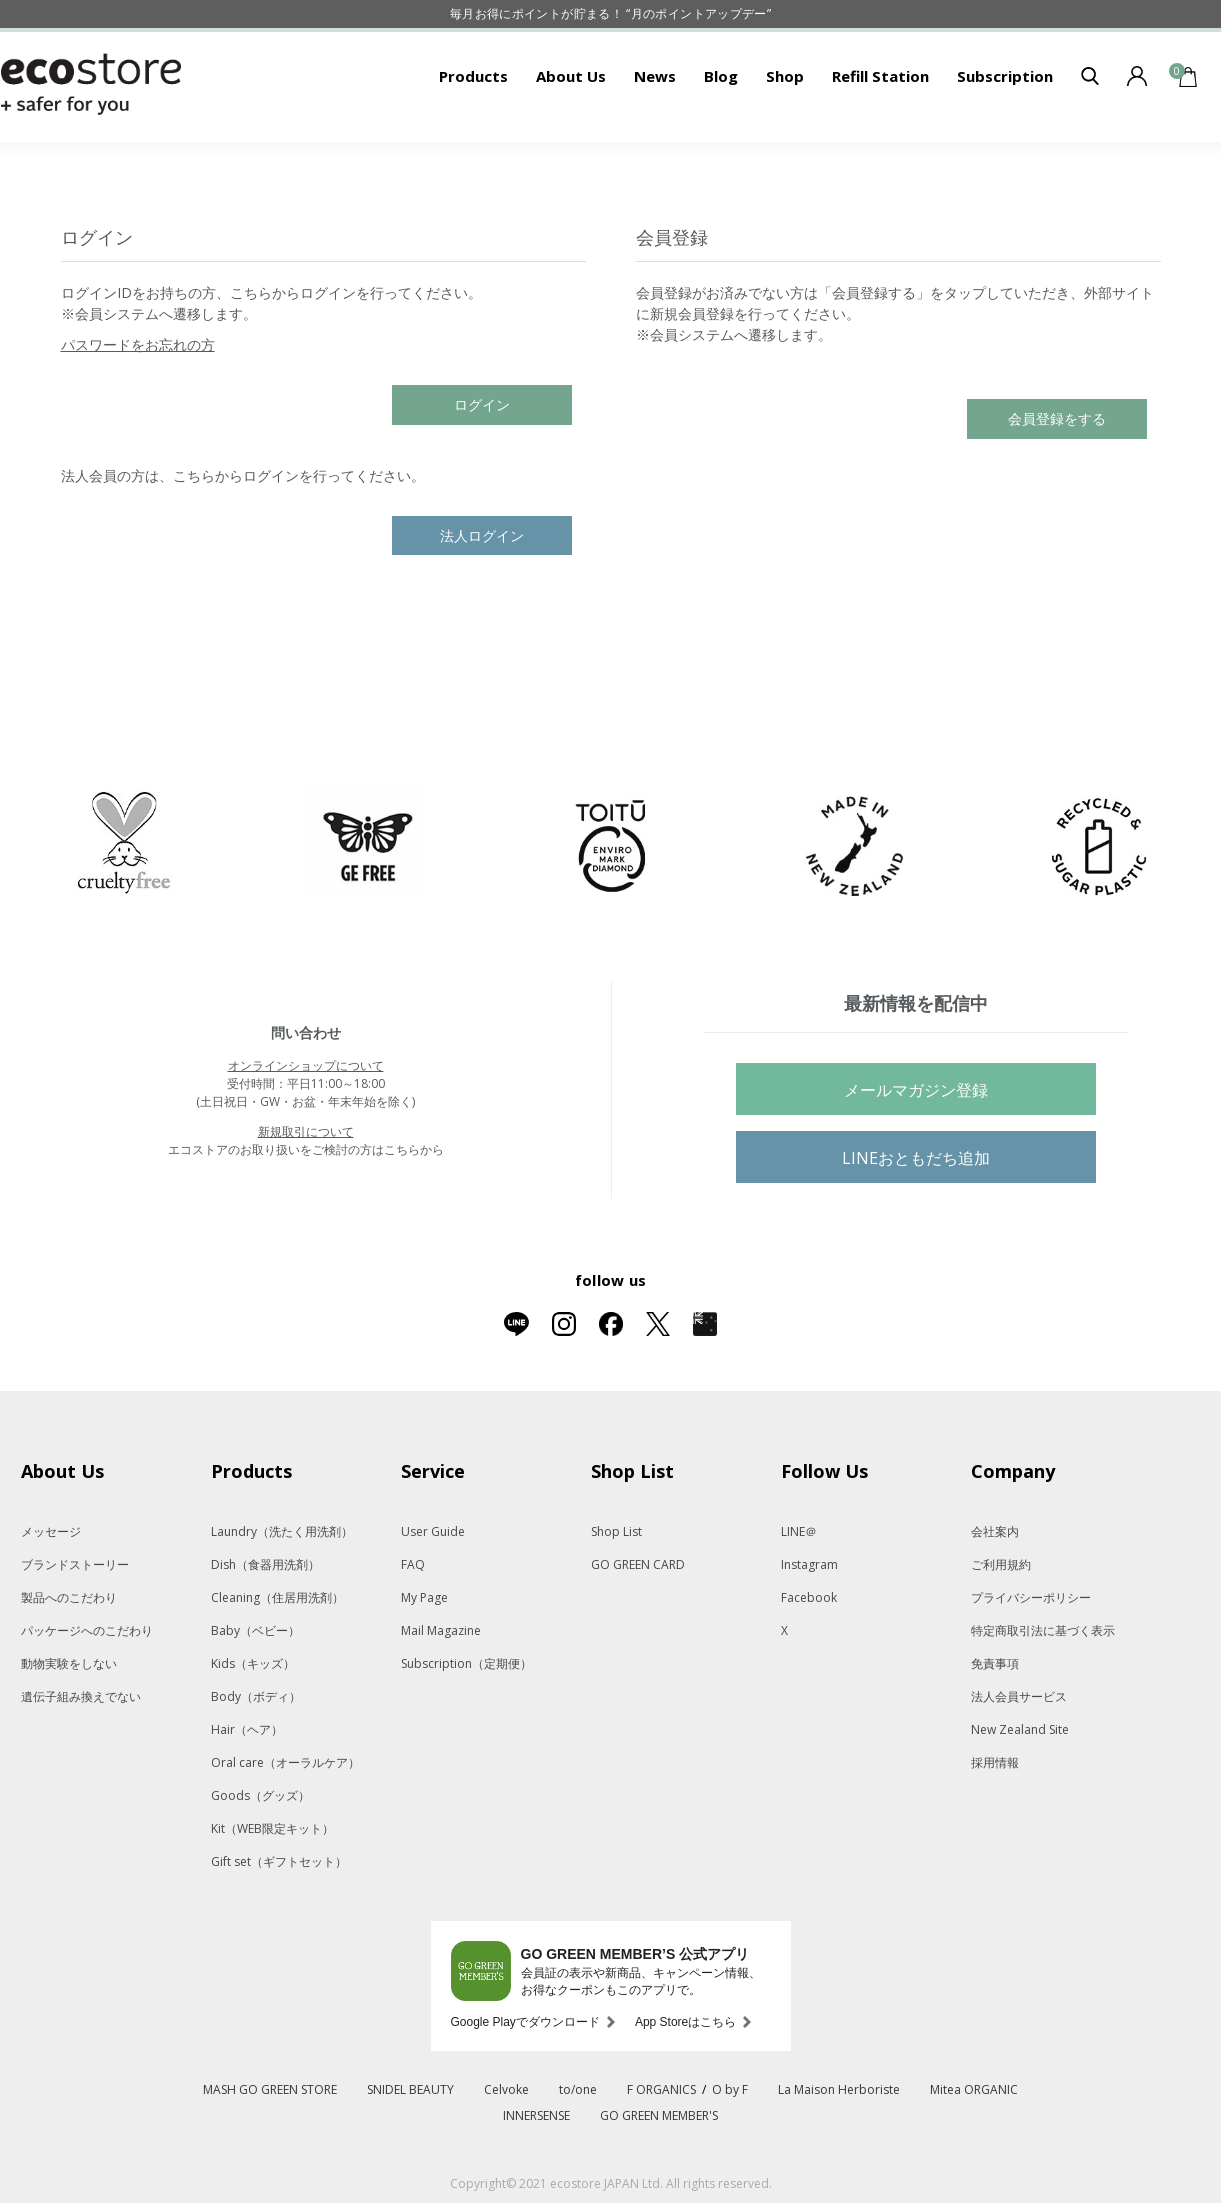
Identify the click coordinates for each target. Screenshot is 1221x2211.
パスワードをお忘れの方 (138, 406)
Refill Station (880, 138)
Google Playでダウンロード (525, 2084)
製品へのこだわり (69, 1659)
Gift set (279, 1923)
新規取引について (306, 1193)
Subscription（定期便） (466, 1725)
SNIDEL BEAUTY (410, 2151)
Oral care (285, 1824)
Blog (721, 138)
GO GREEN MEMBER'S (659, 2177)
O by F (730, 2151)
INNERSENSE (536, 2177)
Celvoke (506, 2151)
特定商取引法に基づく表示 (1043, 1692)
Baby (255, 1692)
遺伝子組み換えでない (81, 1758)
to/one (578, 2151)
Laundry (282, 1593)
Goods (260, 1857)
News (655, 138)
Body (256, 1758)
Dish (265, 1626)
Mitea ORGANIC (974, 2151)
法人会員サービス (1019, 1758)
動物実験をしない (69, 1725)
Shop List (616, 1593)
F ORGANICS (661, 2151)
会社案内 (995, 1593)
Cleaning (277, 1659)
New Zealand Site (1020, 1791)
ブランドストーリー (75, 1626)
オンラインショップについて (306, 1127)
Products (473, 138)
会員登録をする (1057, 480)
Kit (272, 1890)
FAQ (413, 1626)
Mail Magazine (441, 1692)
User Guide (433, 1593)
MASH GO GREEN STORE (270, 2151)
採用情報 (995, 1824)
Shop (785, 138)
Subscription (1005, 138)
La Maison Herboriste (839, 2151)
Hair (247, 1791)
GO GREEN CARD (638, 1626)
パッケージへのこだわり (87, 1692)
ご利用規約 (1001, 1626)
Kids (253, 1725)
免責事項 (995, 1725)
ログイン (482, 466)
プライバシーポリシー (1031, 1659)
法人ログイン (482, 597)
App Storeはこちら (685, 2084)
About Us (571, 138)
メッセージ (51, 1593)
